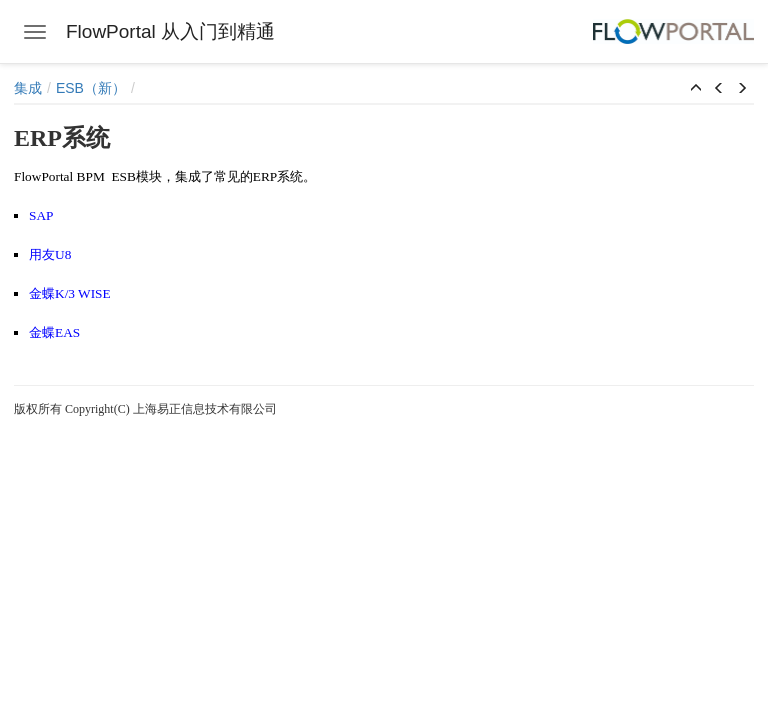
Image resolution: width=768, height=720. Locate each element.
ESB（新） (91, 88)
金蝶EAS (54, 332)
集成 (28, 88)
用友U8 (50, 254)
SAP (41, 215)
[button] (696, 89)
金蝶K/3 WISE (70, 293)
